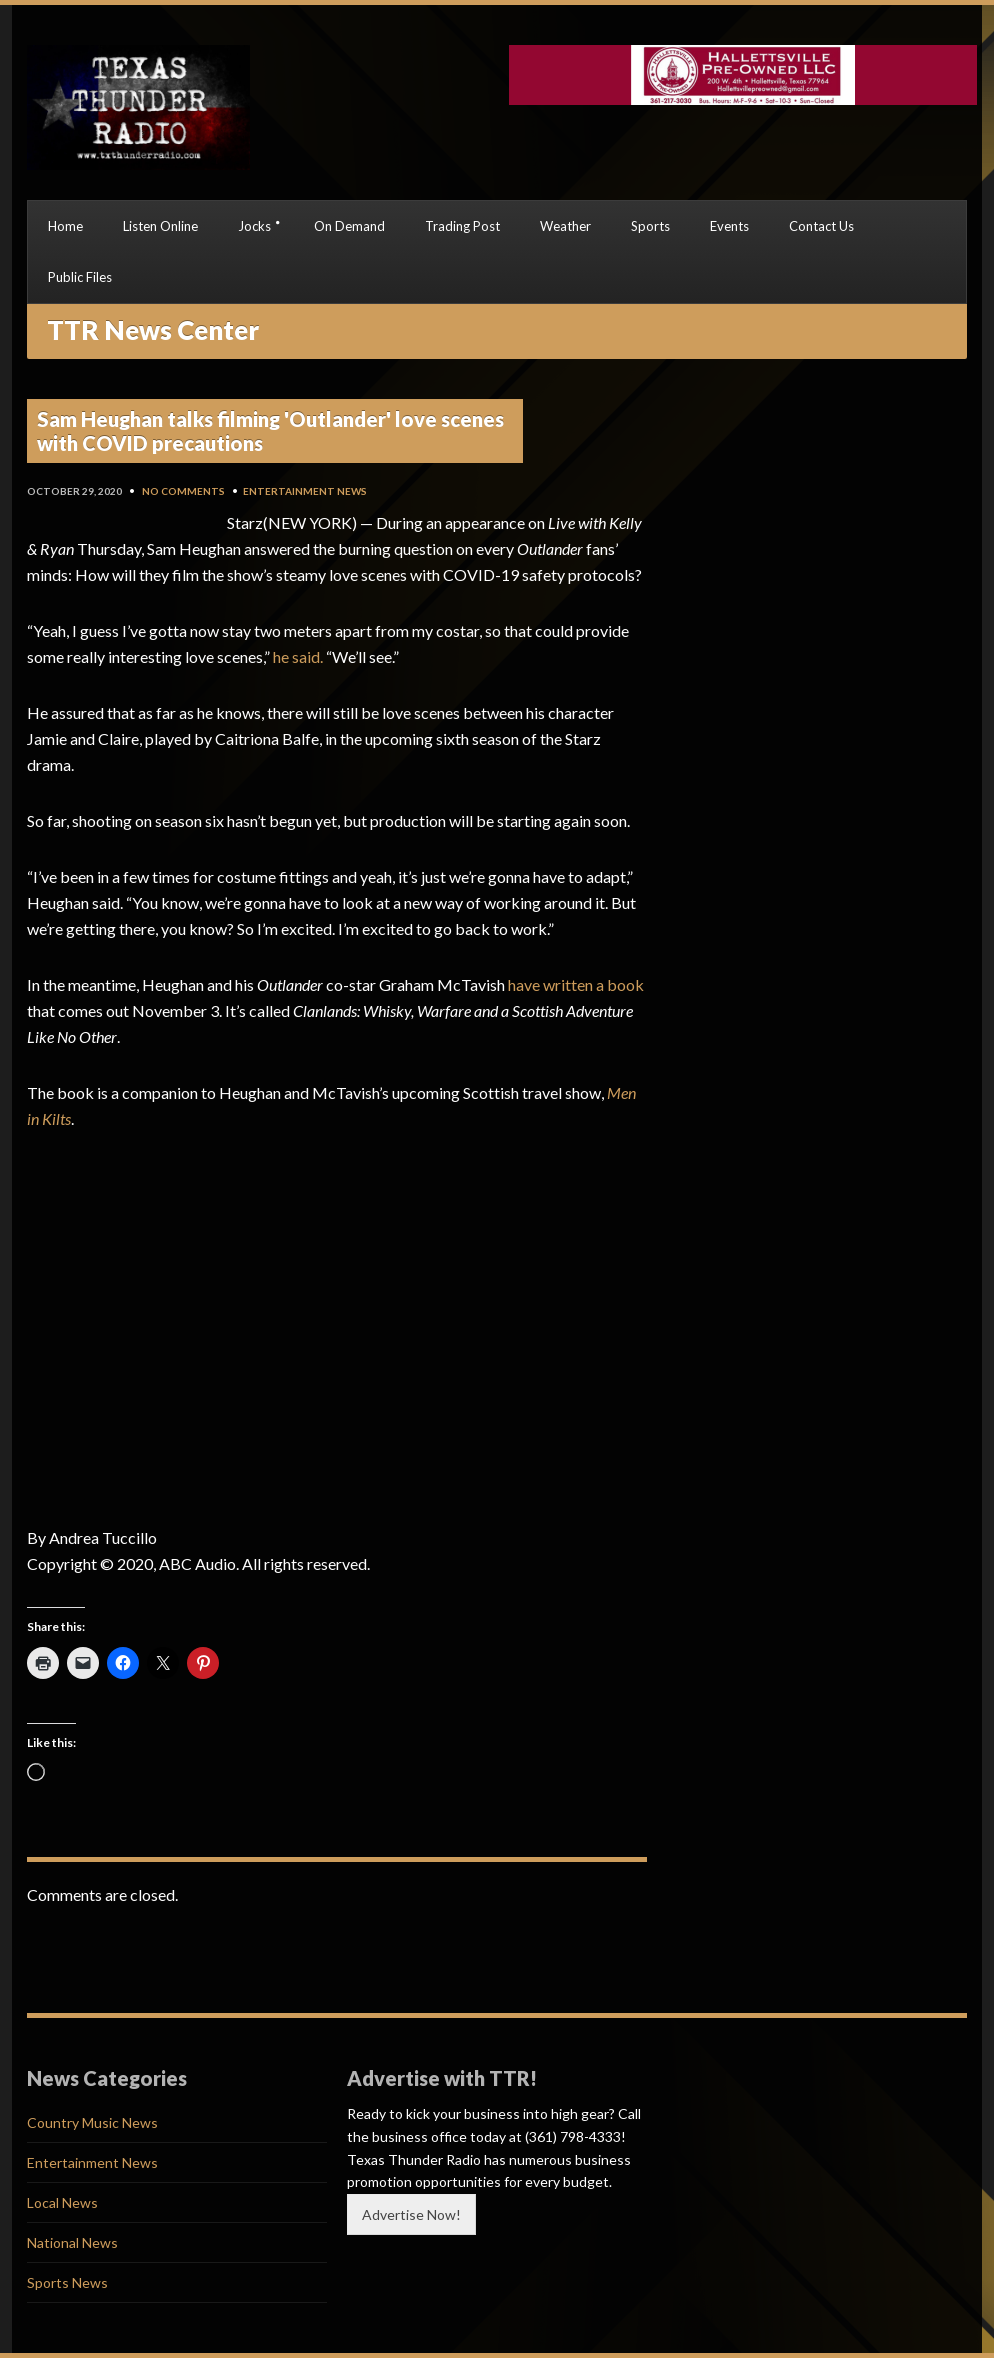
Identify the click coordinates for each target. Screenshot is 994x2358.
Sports (650, 226)
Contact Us (821, 226)
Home (65, 226)
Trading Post (462, 226)
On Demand (349, 226)
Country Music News (92, 2122)
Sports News (67, 2282)
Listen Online (160, 226)
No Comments (183, 491)
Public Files (80, 277)
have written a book (576, 984)
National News (72, 2242)
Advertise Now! (411, 2214)
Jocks (254, 226)
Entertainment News (305, 491)
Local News (62, 2202)
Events (729, 226)
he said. (298, 656)
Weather (565, 226)
